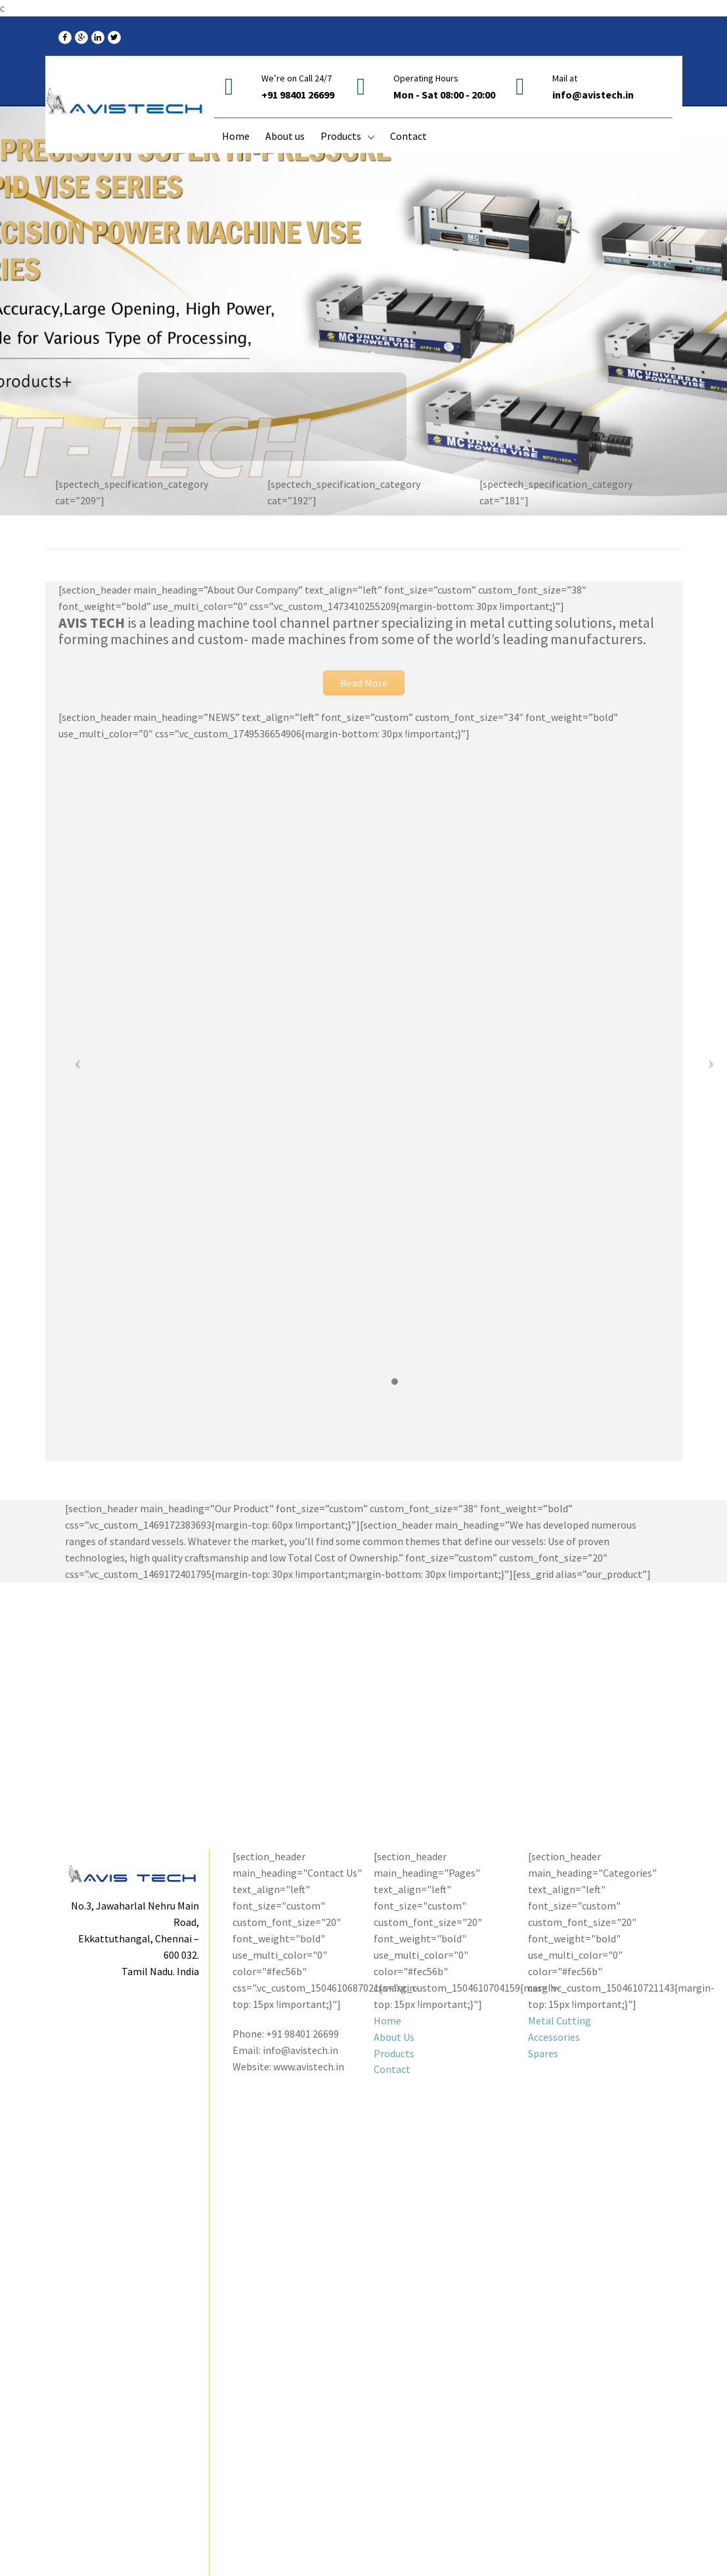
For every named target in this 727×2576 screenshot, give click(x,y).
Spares (543, 2053)
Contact (392, 2069)
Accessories (554, 2036)
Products (394, 2053)
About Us (394, 2036)
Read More (363, 682)
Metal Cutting (559, 2020)
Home (387, 2020)
